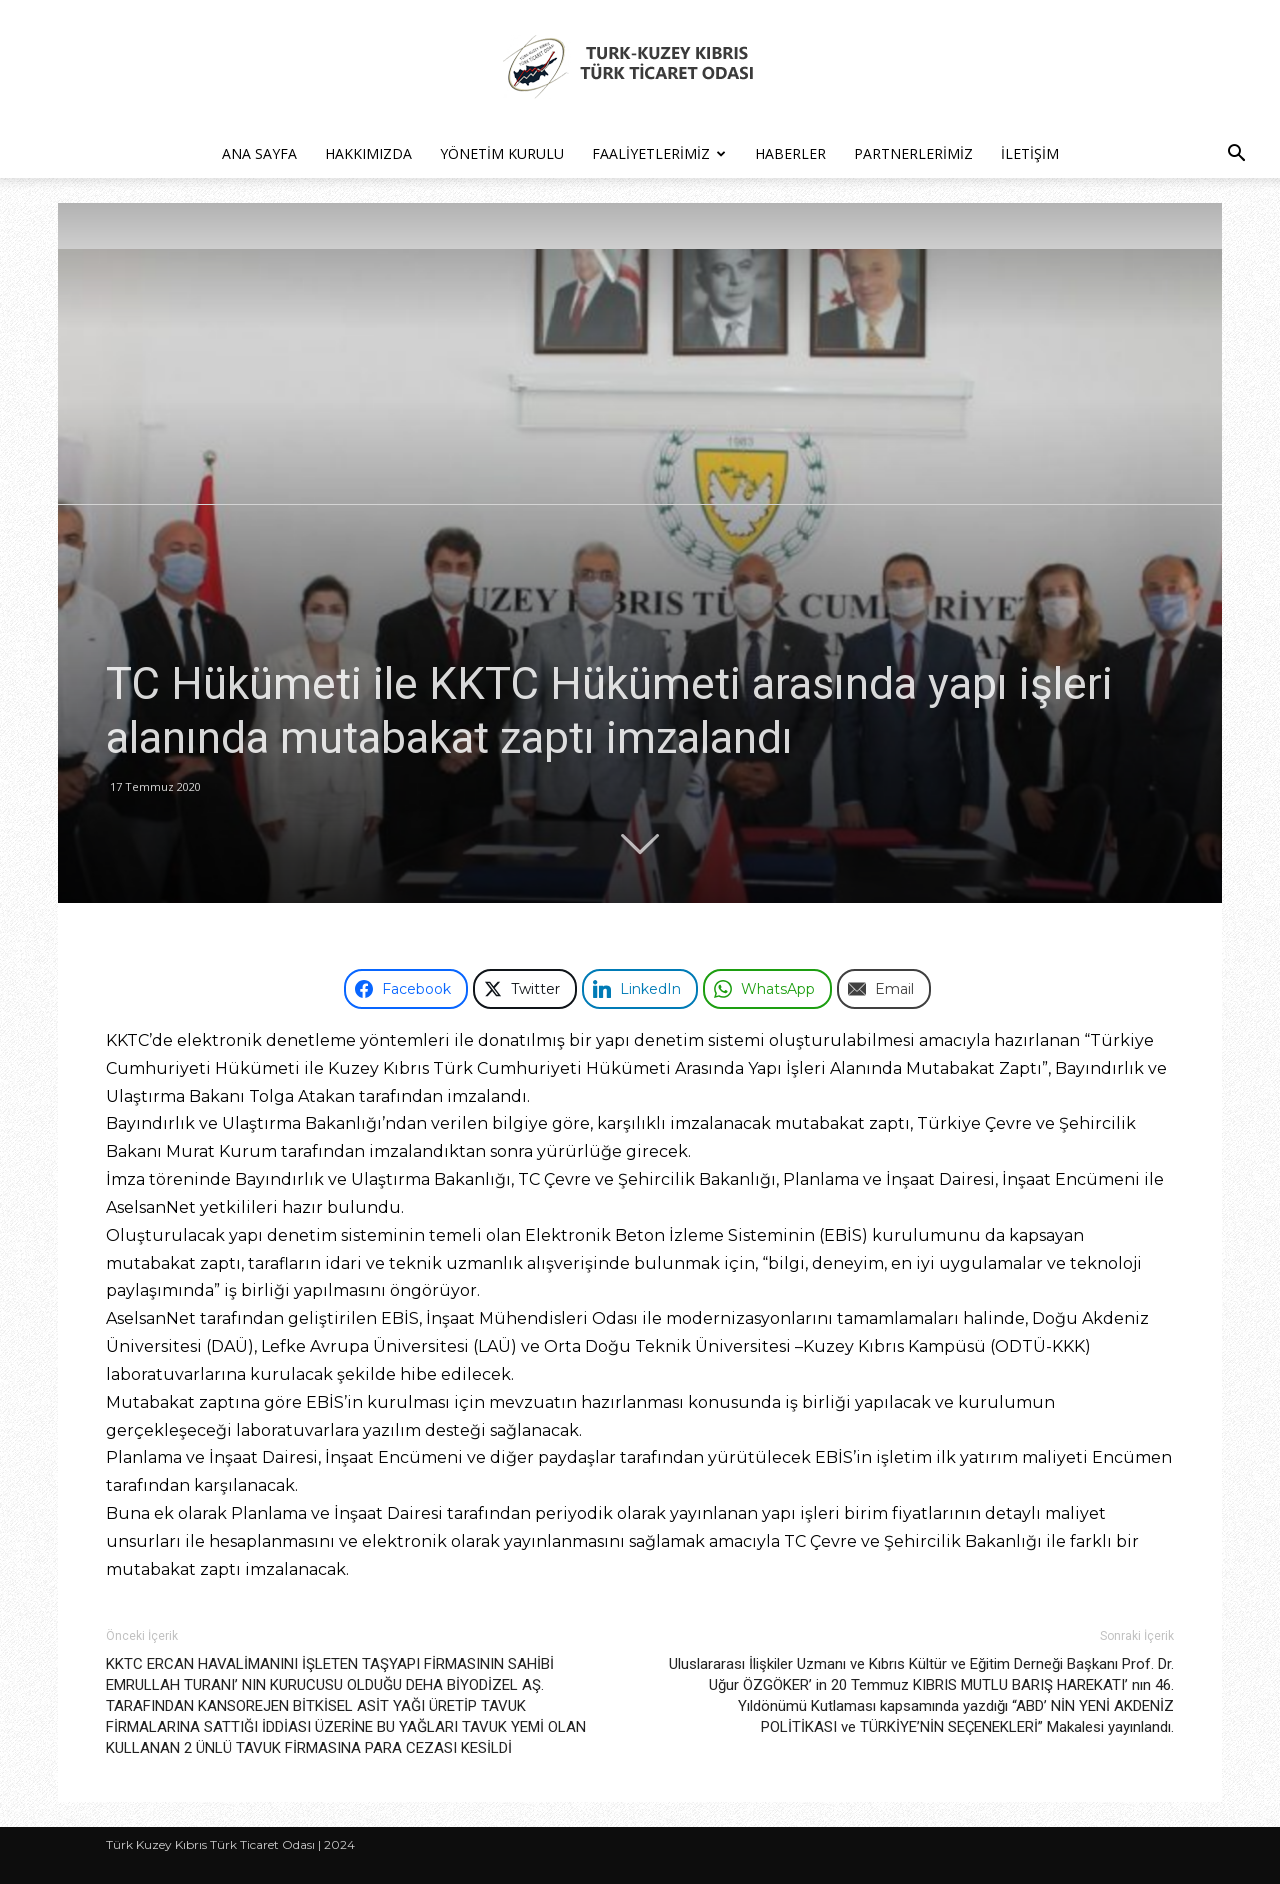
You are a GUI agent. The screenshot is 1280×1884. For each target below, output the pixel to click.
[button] (1236, 155)
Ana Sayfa (259, 153)
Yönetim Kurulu (502, 153)
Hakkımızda (368, 153)
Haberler (790, 153)
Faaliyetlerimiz (659, 153)
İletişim (1030, 153)
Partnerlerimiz (913, 153)
